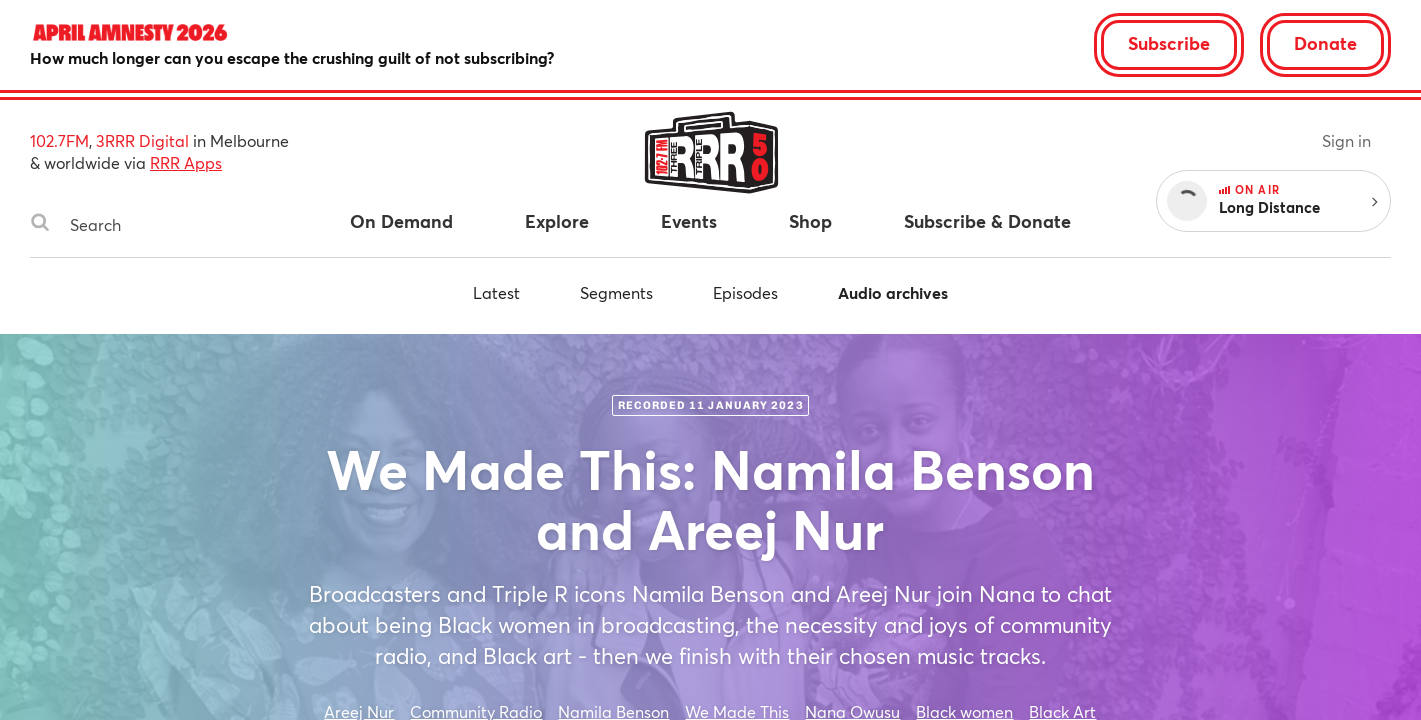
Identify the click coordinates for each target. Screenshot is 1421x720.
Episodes (745, 292)
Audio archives (893, 292)
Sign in (1346, 140)
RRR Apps (186, 162)
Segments (616, 292)
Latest (496, 292)
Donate (1325, 43)
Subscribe (1169, 43)
